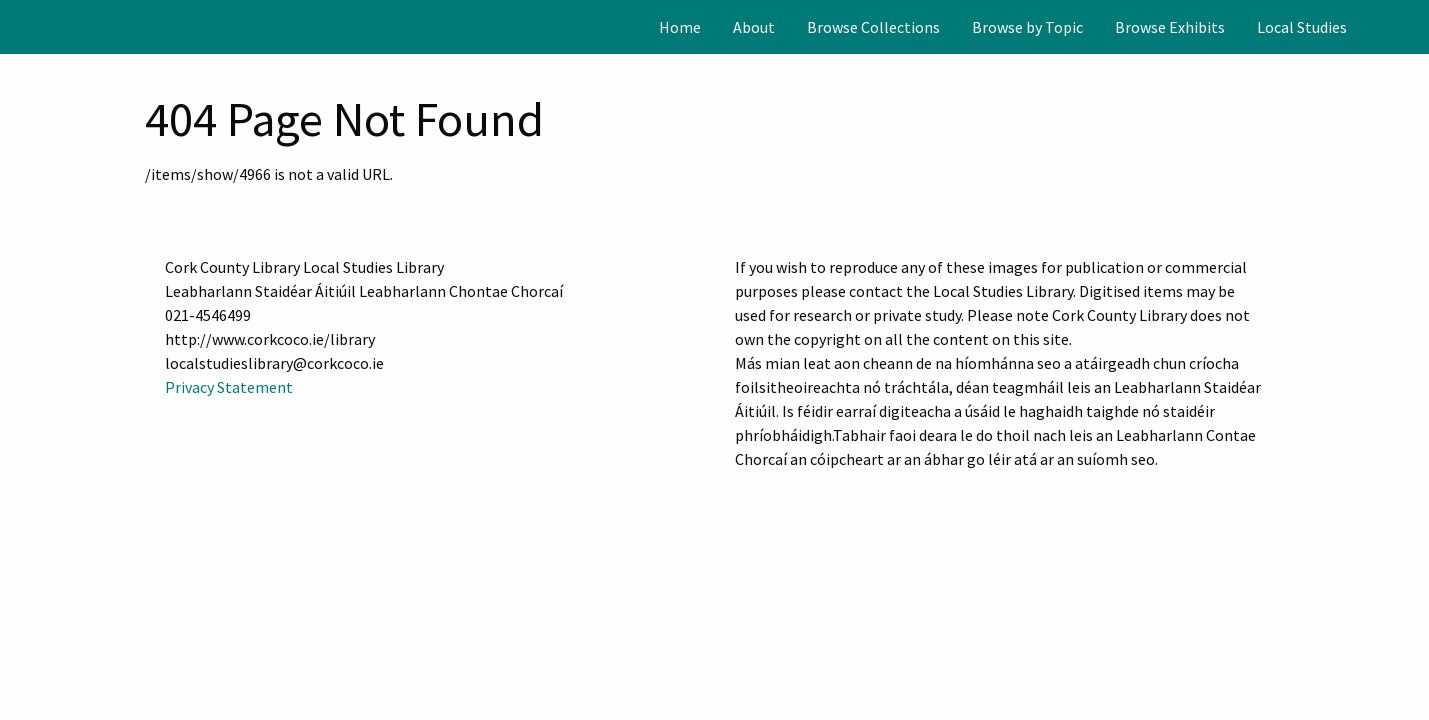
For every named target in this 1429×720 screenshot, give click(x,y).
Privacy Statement (229, 387)
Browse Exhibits (1170, 27)
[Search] (1412, 27)
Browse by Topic (1027, 27)
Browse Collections (873, 27)
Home (680, 27)
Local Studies (1302, 27)
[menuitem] (680, 27)
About (754, 27)
